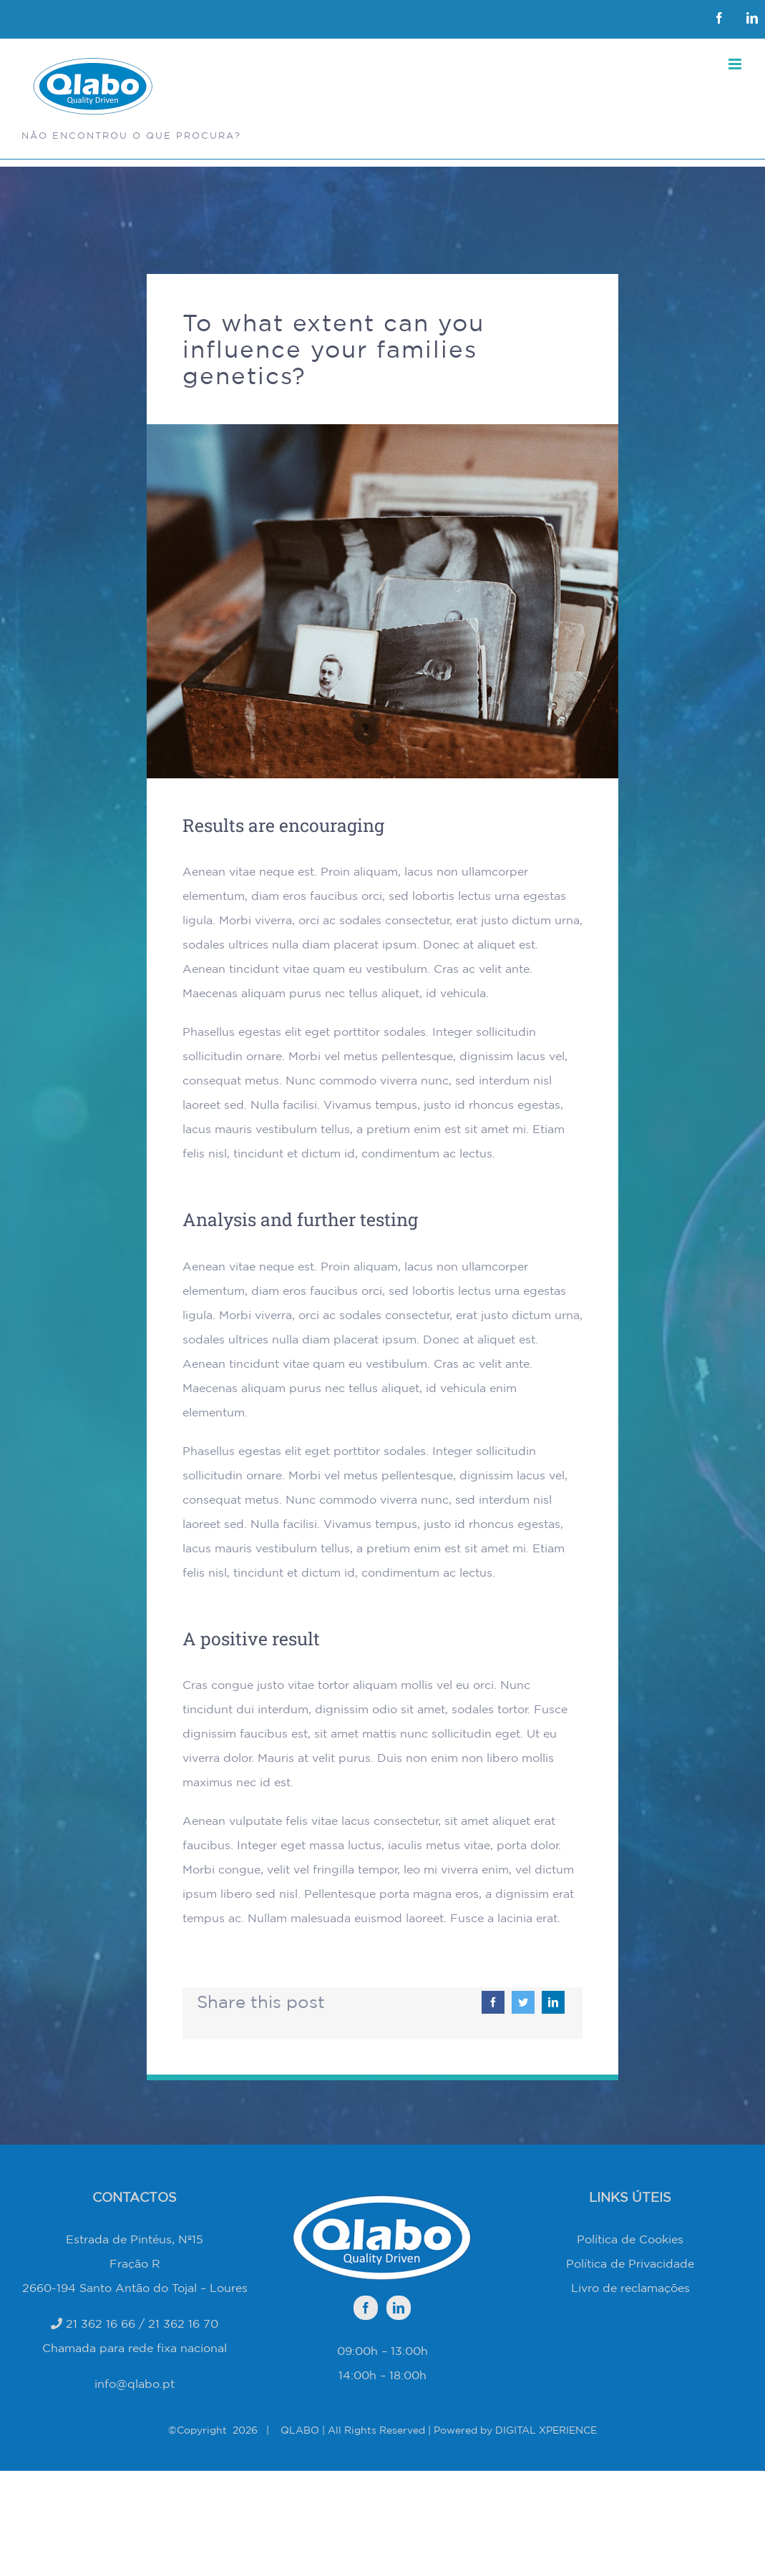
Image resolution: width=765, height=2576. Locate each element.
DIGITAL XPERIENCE (546, 2430)
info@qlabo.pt (134, 2383)
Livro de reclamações (630, 2287)
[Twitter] (523, 2002)
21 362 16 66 (100, 2323)
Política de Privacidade (630, 2263)
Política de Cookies (630, 2239)
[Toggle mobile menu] (736, 64)
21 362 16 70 (183, 2323)
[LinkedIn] (553, 2002)
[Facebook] (493, 2002)
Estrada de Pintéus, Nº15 (134, 2239)
